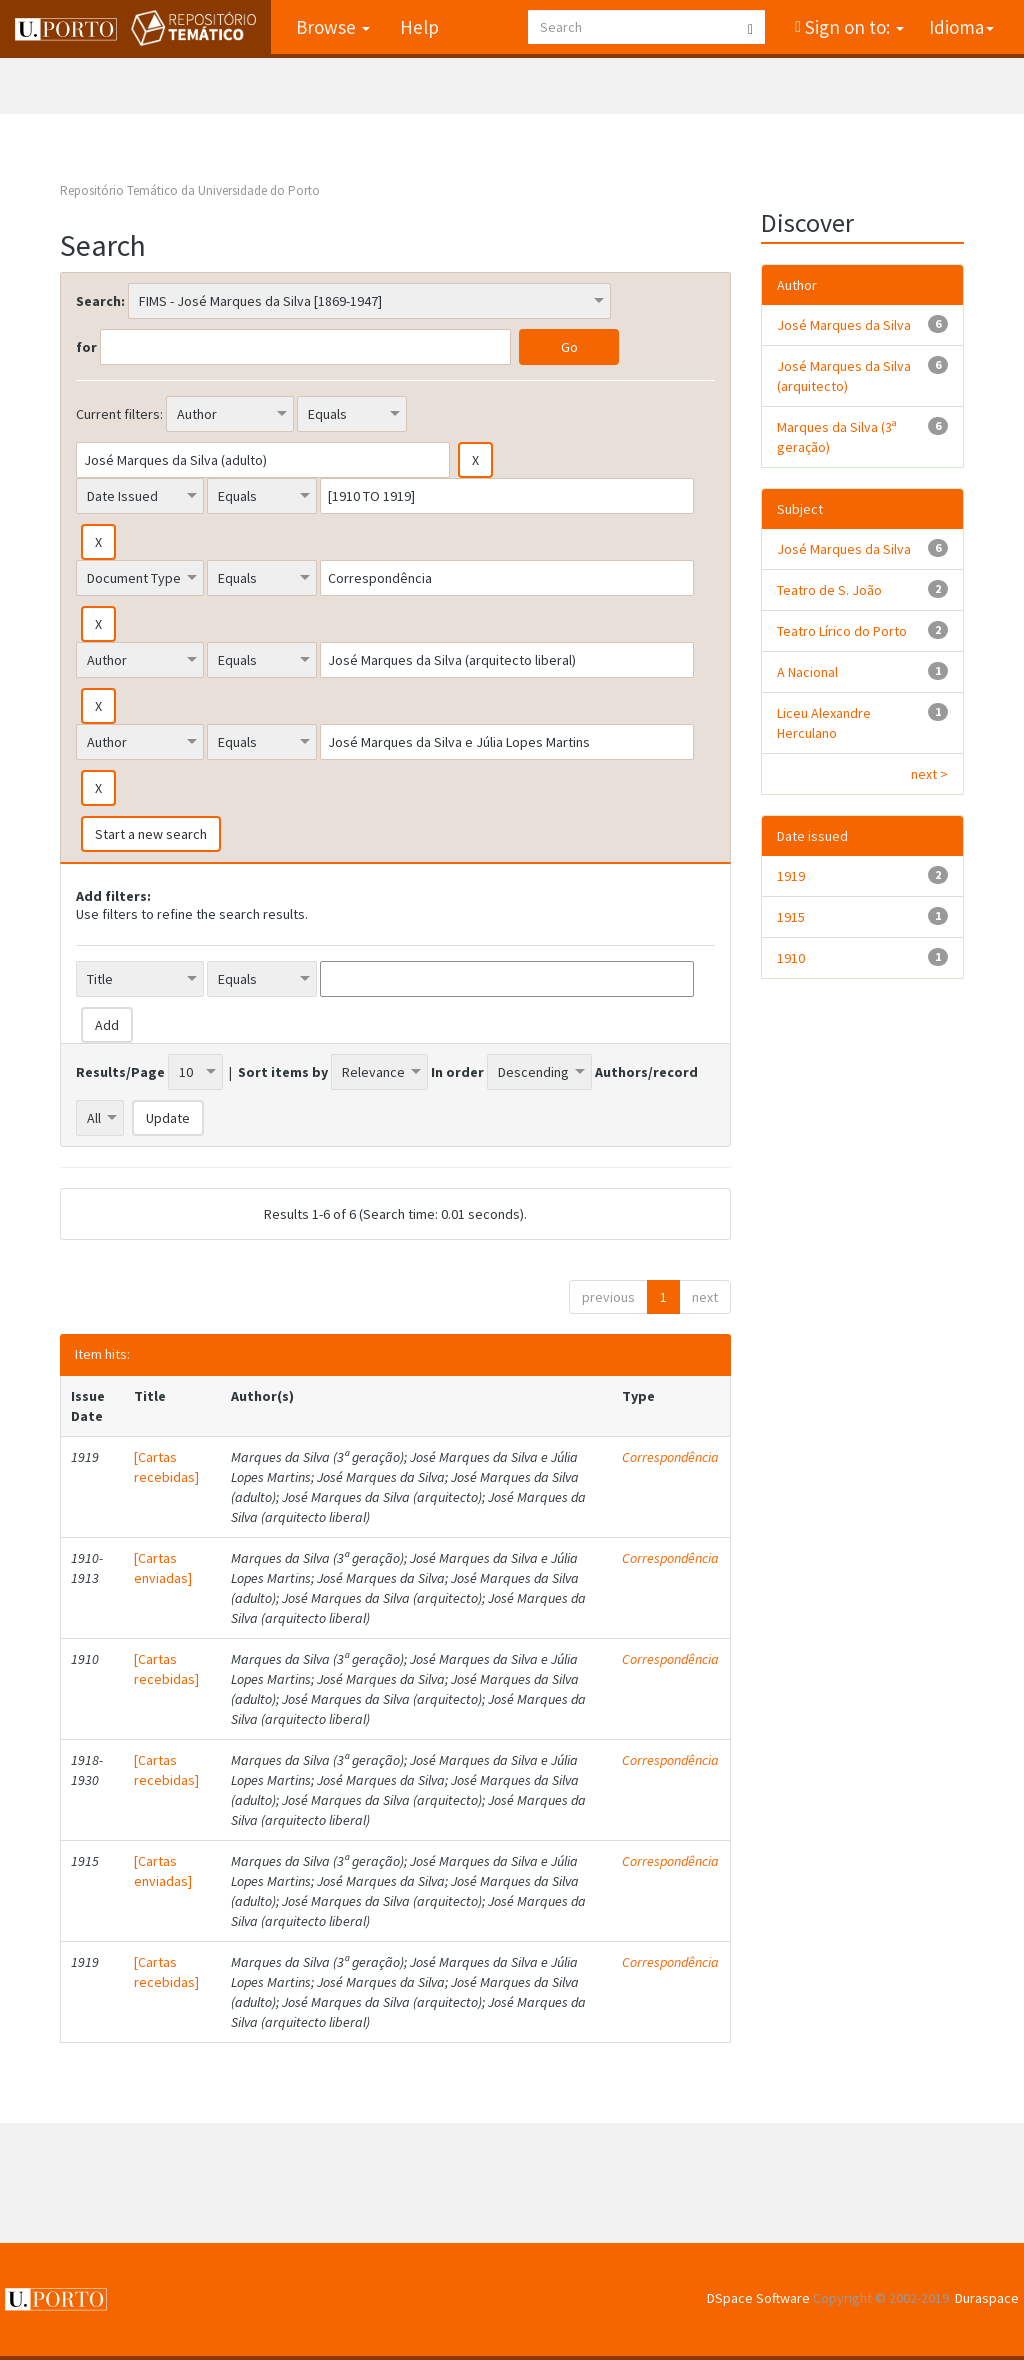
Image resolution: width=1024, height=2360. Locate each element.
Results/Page (120, 1072)
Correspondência (670, 1457)
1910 (791, 958)
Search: (100, 301)
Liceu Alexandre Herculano (824, 723)
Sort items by (283, 1072)
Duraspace (987, 2298)
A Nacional (807, 672)
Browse (333, 27)
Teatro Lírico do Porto (842, 631)
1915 (791, 917)
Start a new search (151, 834)
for (86, 347)
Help (419, 27)
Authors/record (646, 1072)
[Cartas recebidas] (166, 1467)
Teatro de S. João (829, 590)
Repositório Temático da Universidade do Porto (190, 190)
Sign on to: (852, 27)
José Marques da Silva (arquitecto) (844, 376)
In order (457, 1072)
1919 (791, 876)
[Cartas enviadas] (163, 1568)
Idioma (961, 27)
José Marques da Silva (844, 325)
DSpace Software (758, 2298)
